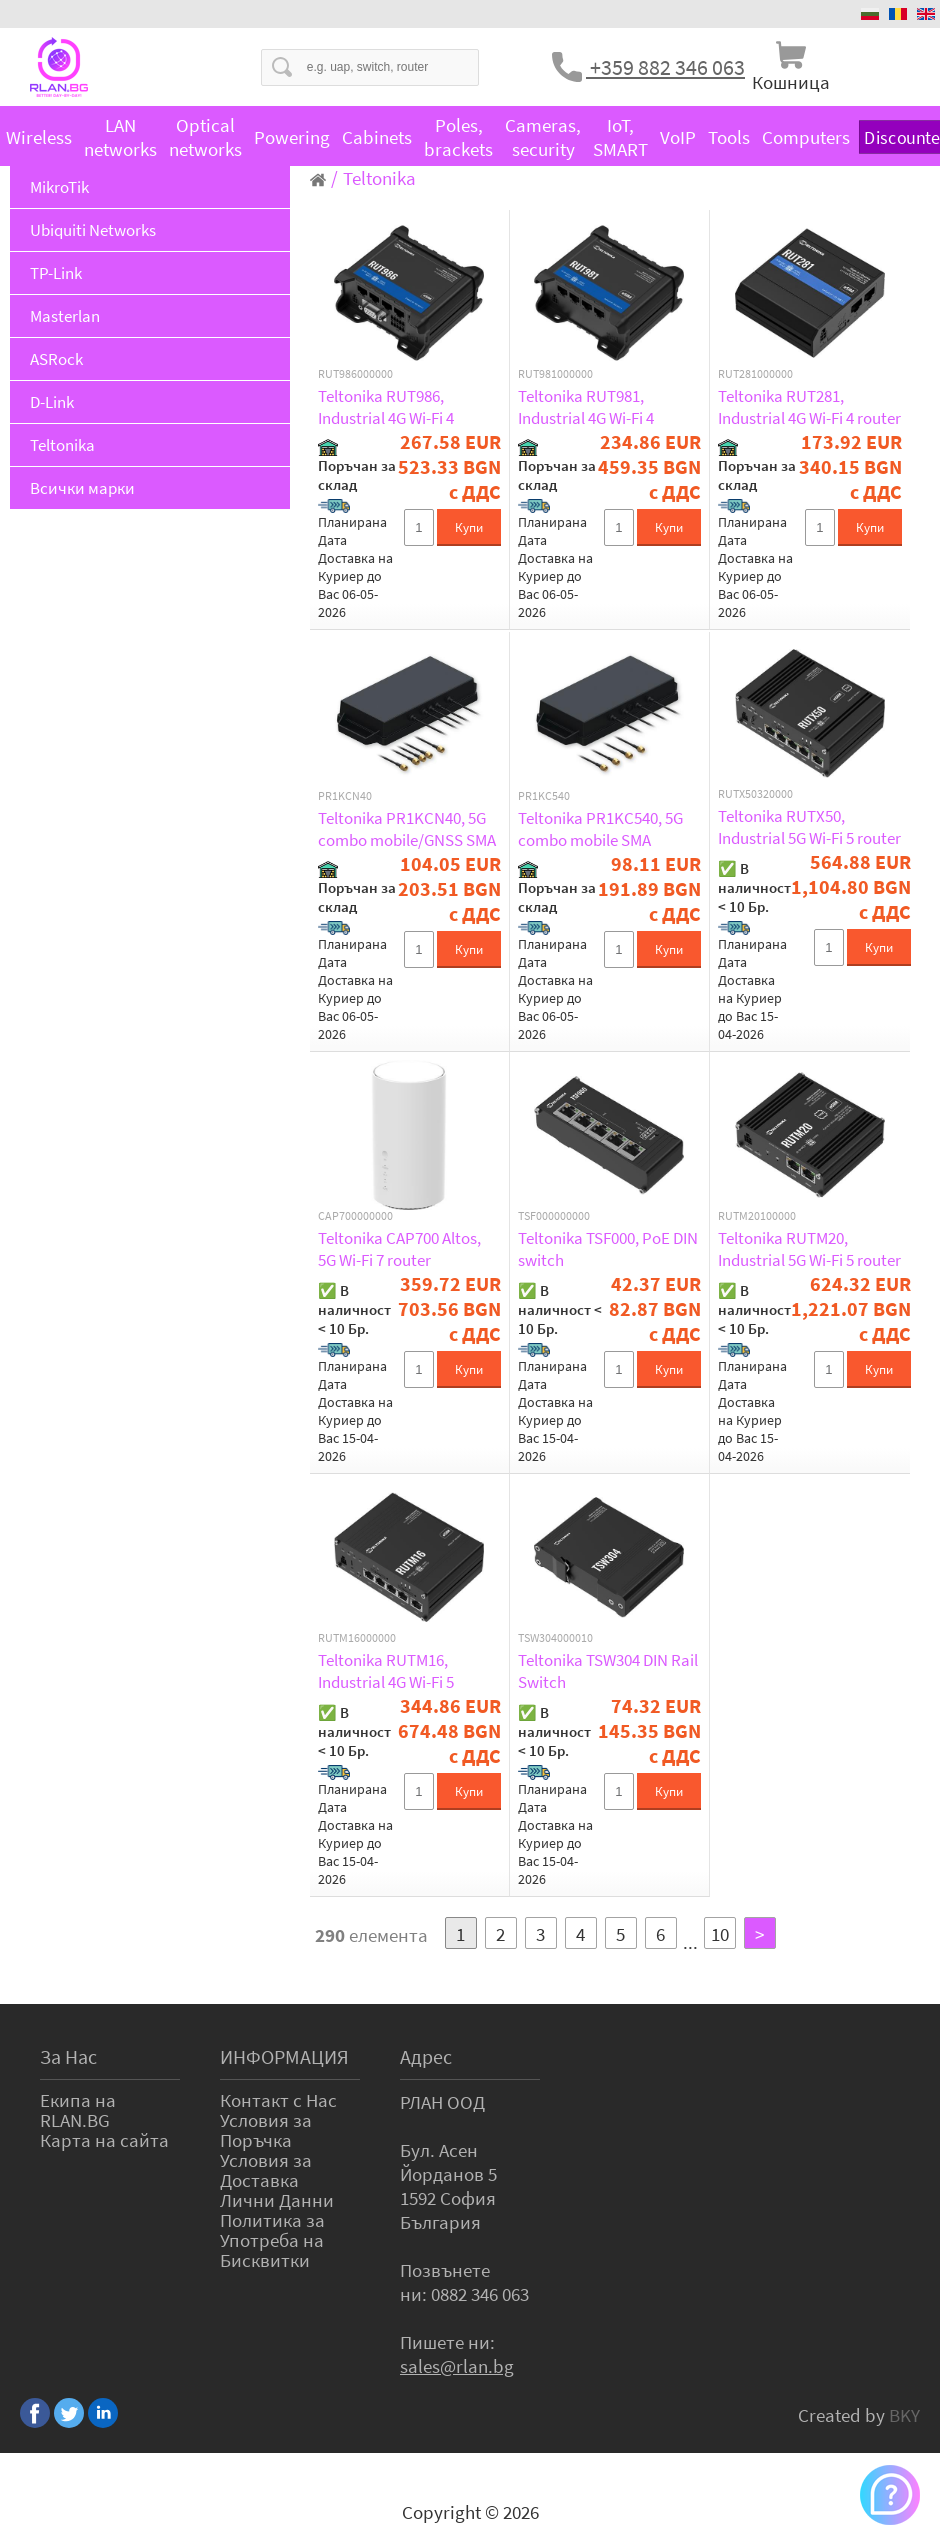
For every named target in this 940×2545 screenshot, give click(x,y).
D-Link (52, 402)
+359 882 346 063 (665, 67)
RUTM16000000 (357, 1638)
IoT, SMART (620, 137)
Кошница (791, 82)
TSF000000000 (554, 1216)
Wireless (39, 137)
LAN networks (120, 137)
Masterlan (65, 316)
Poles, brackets (458, 137)
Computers (806, 137)
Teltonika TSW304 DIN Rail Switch (608, 1671)
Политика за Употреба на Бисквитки (272, 2240)
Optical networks (205, 137)
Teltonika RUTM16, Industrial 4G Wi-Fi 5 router (386, 1671)
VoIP (678, 137)
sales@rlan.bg (457, 2366)
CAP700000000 (355, 1216)
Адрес (426, 2056)
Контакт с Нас (278, 2100)
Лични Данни (277, 2200)
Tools (729, 137)
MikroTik (59, 187)
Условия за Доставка (266, 2170)
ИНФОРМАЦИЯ (284, 2056)
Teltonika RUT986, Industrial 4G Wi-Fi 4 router (386, 407)
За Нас (68, 2056)
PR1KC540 (544, 796)
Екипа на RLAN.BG (78, 2110)
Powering (292, 137)
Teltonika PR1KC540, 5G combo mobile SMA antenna (600, 829)
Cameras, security (543, 137)
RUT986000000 (355, 374)
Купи (469, 527)
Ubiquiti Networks (93, 230)
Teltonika (62, 445)
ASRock (56, 359)
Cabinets (377, 137)
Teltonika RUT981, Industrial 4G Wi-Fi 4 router (586, 407)
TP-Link (56, 273)
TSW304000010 (555, 1638)
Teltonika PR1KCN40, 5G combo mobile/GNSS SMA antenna (407, 829)
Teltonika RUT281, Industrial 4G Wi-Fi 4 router (809, 407)
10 (720, 1934)
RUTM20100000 (757, 1216)
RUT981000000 (555, 374)
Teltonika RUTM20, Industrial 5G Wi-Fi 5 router (809, 1249)
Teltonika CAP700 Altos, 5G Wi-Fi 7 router (399, 1249)
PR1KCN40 (345, 796)
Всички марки (82, 488)
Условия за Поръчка (266, 2130)
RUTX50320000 (755, 794)
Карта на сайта (104, 2140)
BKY (904, 2415)
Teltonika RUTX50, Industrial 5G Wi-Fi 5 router (809, 827)
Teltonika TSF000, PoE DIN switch (608, 1249)
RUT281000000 (755, 374)
